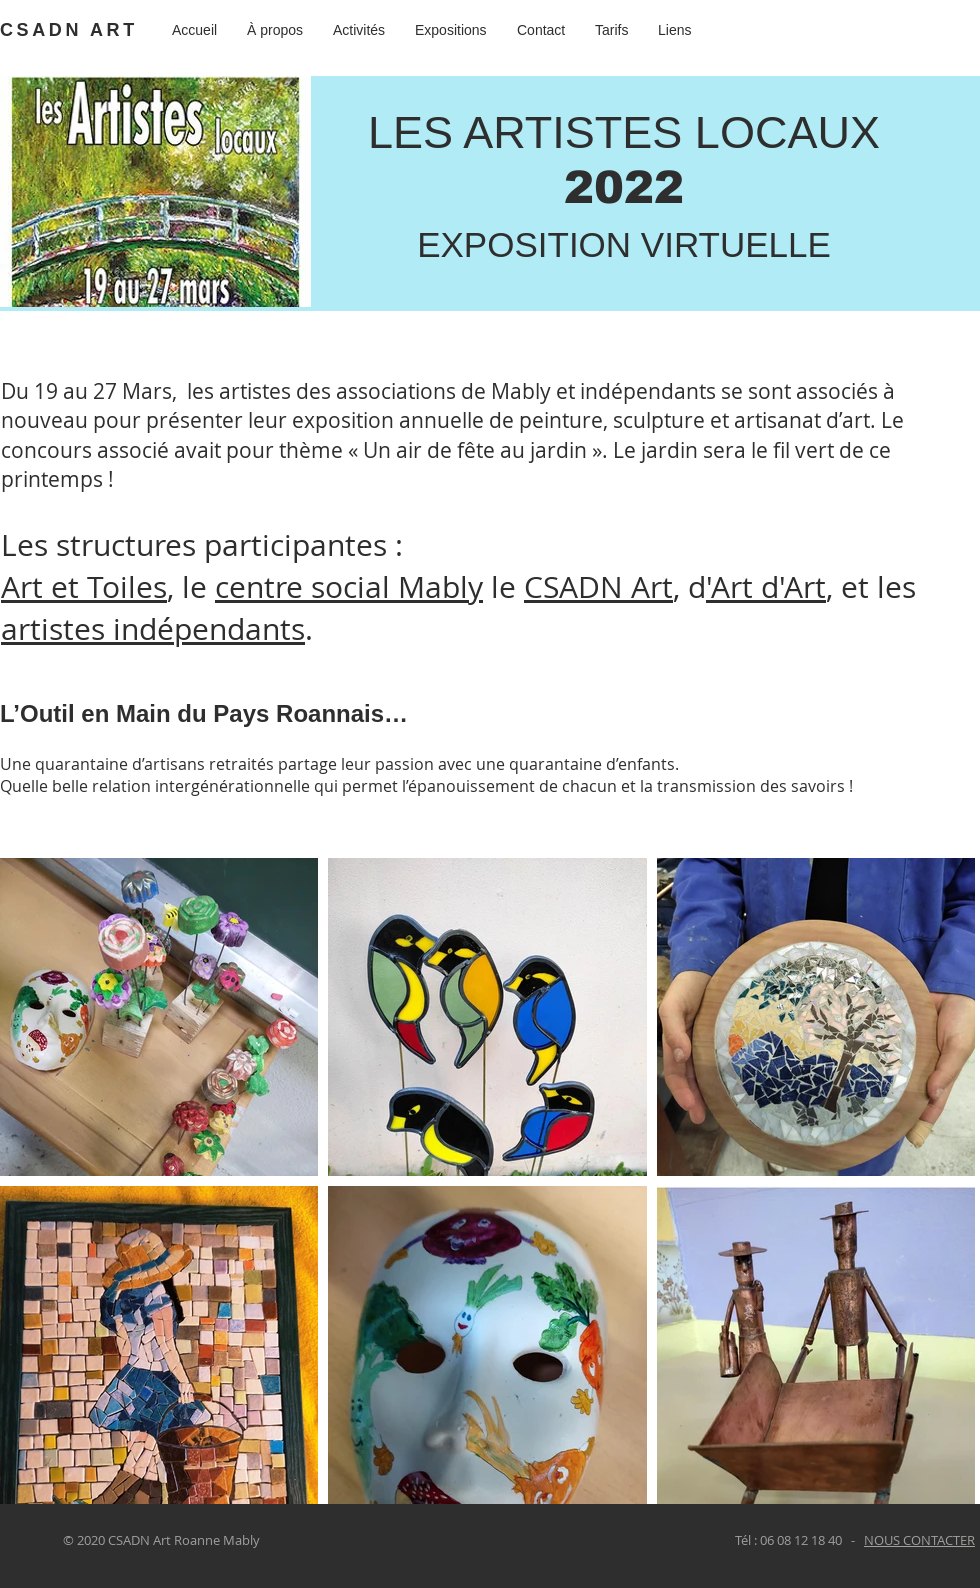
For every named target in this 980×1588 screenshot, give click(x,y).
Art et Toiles (84, 587)
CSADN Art (598, 587)
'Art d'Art (766, 587)
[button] (451, 30)
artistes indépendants (153, 629)
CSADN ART (69, 30)
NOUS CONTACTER (919, 1540)
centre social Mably (349, 587)
